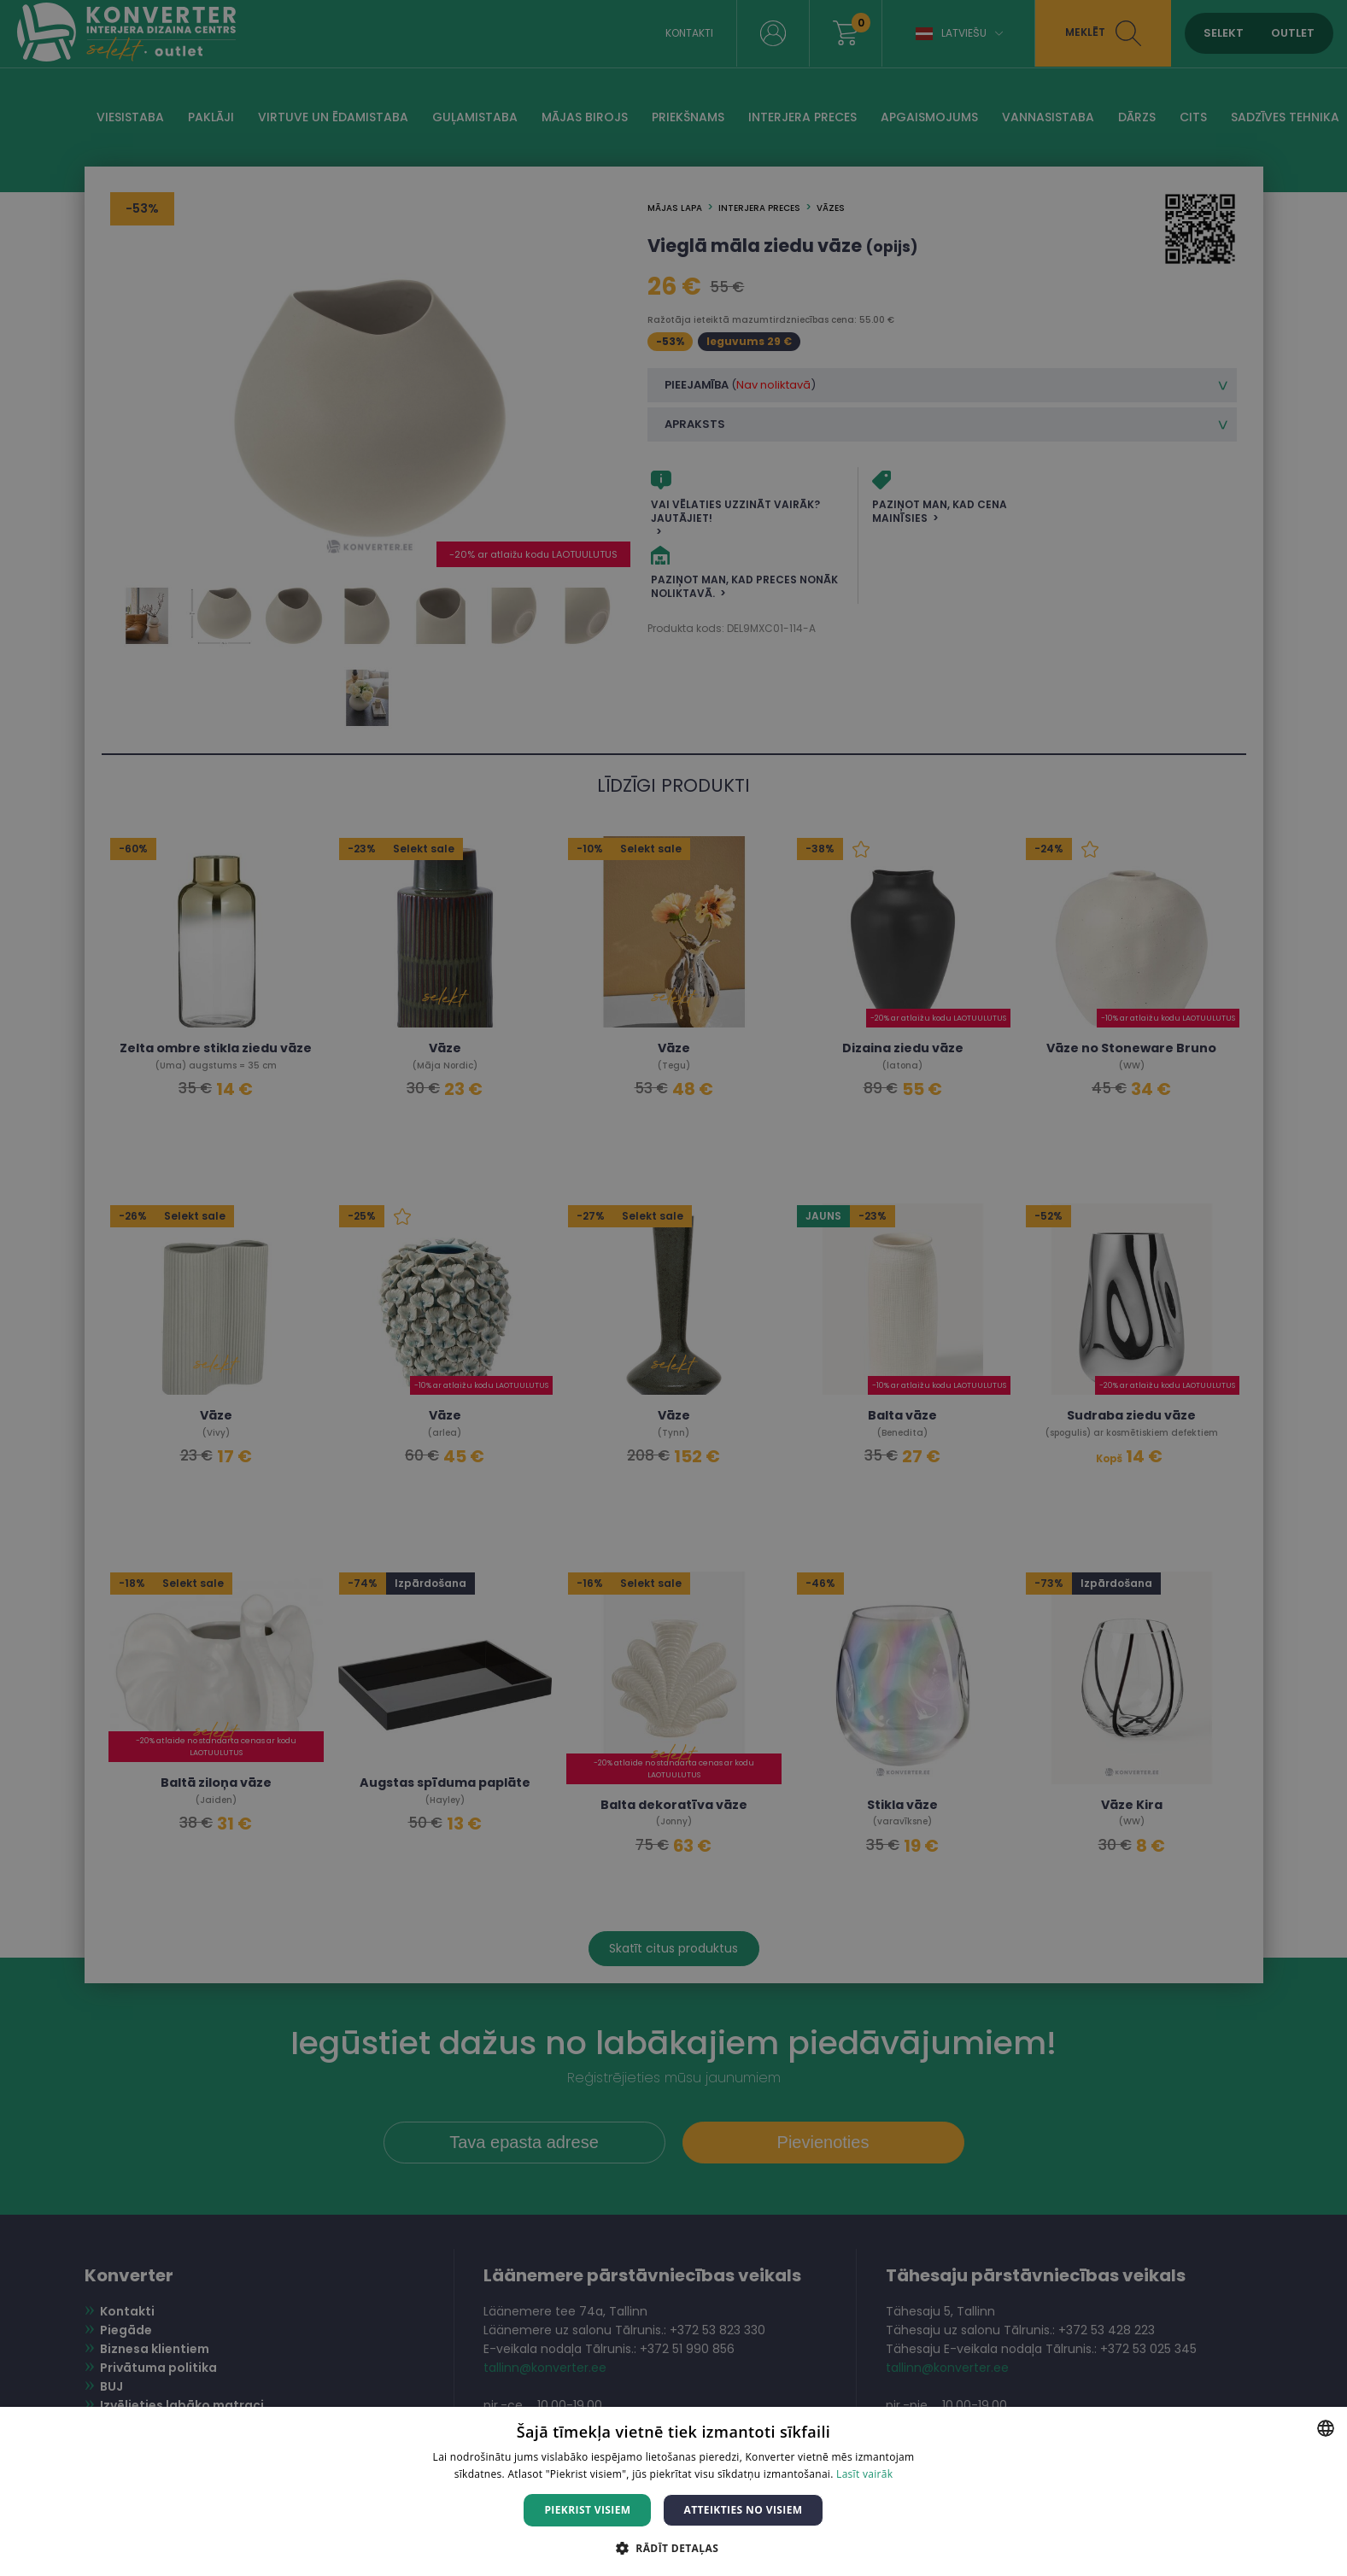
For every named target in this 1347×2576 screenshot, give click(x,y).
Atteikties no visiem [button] (742, 2510)
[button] (673, 2547)
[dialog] (673, 1288)
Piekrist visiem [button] (587, 2510)
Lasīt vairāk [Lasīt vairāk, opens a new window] (864, 2474)
